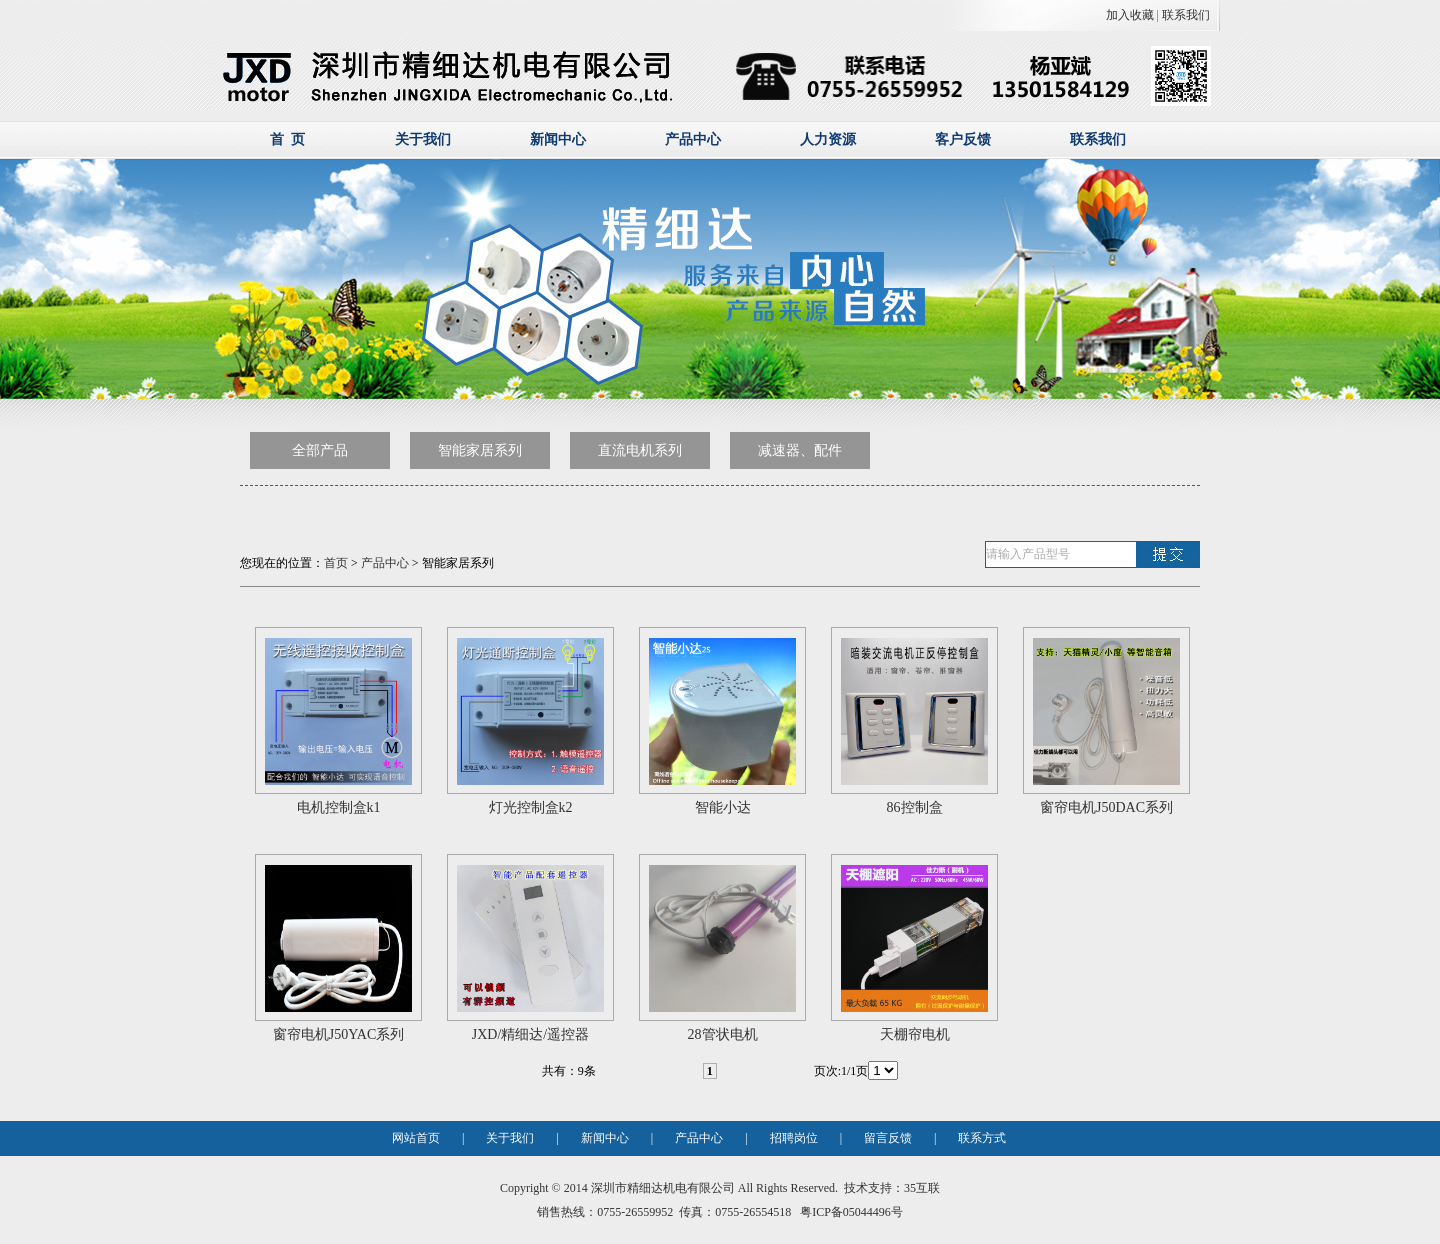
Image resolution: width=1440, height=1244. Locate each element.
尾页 (790, 1071)
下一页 (744, 1071)
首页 (336, 563)
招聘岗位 (794, 1138)
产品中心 (693, 139)
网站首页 (416, 1138)
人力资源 (828, 139)
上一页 (673, 1071)
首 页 (287, 139)
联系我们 (1186, 15)
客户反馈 (963, 139)
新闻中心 (558, 139)
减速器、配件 (800, 450)
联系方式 (982, 1138)
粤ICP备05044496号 (850, 1212)
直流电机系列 (640, 450)
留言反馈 (888, 1138)
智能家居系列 (480, 450)
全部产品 (320, 450)
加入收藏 (1130, 15)
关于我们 (423, 139)
